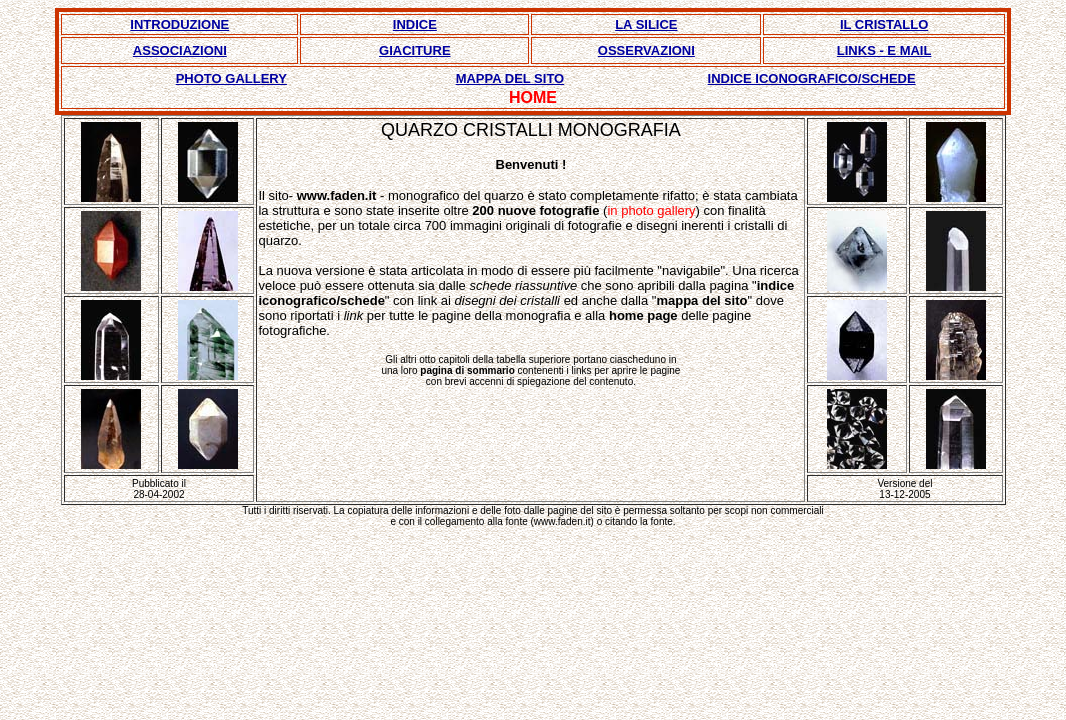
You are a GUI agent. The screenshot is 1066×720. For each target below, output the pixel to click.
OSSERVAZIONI (646, 50)
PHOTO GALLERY (231, 78)
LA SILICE (646, 24)
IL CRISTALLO (884, 24)
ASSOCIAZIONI (180, 50)
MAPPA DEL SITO (510, 78)
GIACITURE (415, 50)
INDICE (415, 24)
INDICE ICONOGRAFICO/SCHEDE (812, 78)
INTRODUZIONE (179, 24)
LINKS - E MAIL (884, 50)
